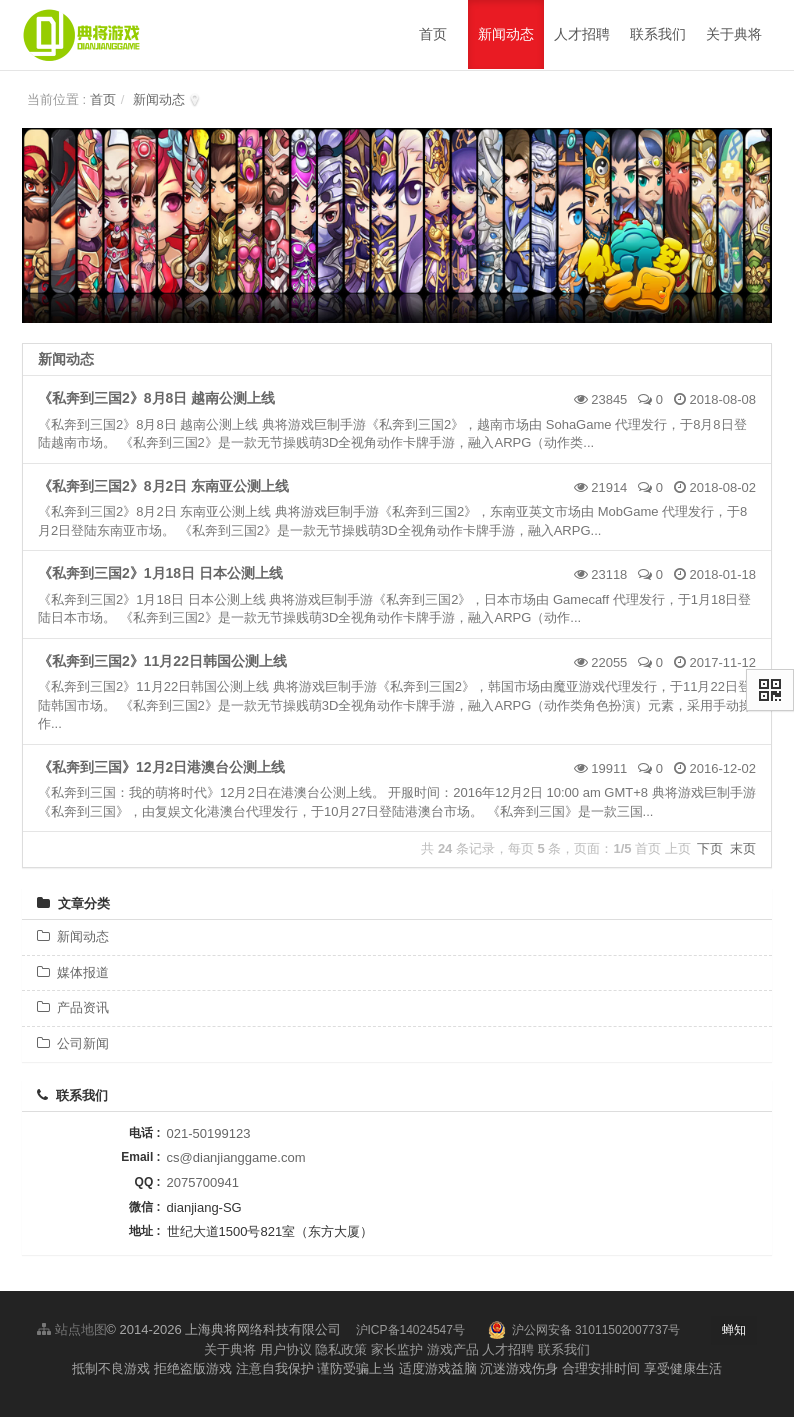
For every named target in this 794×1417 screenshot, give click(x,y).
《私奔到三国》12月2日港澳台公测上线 (161, 767)
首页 (103, 99)
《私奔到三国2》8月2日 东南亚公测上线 (163, 486)
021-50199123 (209, 1133)
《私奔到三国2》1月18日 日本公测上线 (160, 573)
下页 (710, 848)
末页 (743, 848)
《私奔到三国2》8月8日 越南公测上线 (156, 398)
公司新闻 (73, 1043)
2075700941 (203, 1182)
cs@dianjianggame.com (236, 1157)
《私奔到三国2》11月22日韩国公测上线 (162, 661)
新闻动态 (159, 99)
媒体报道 (73, 972)
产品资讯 (73, 1007)
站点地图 (72, 1329)
